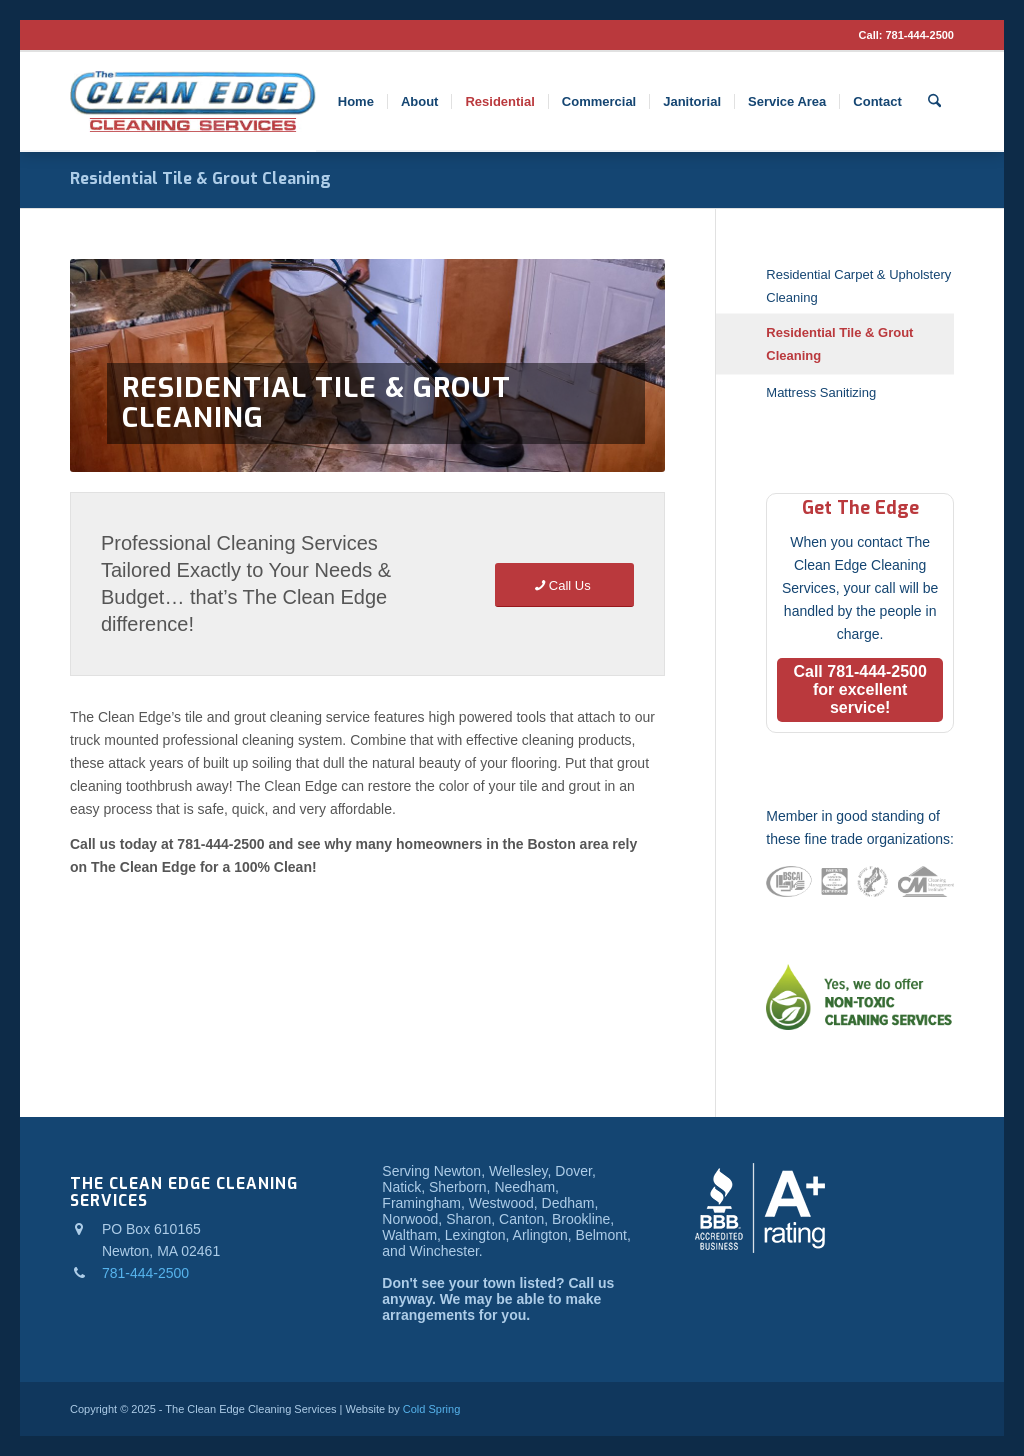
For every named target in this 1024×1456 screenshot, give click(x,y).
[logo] (193, 102)
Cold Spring (431, 1409)
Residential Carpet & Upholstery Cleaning (858, 286)
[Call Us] (564, 585)
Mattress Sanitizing (821, 392)
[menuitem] (356, 102)
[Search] (934, 102)
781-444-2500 (919, 35)
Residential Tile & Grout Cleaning (200, 178)
